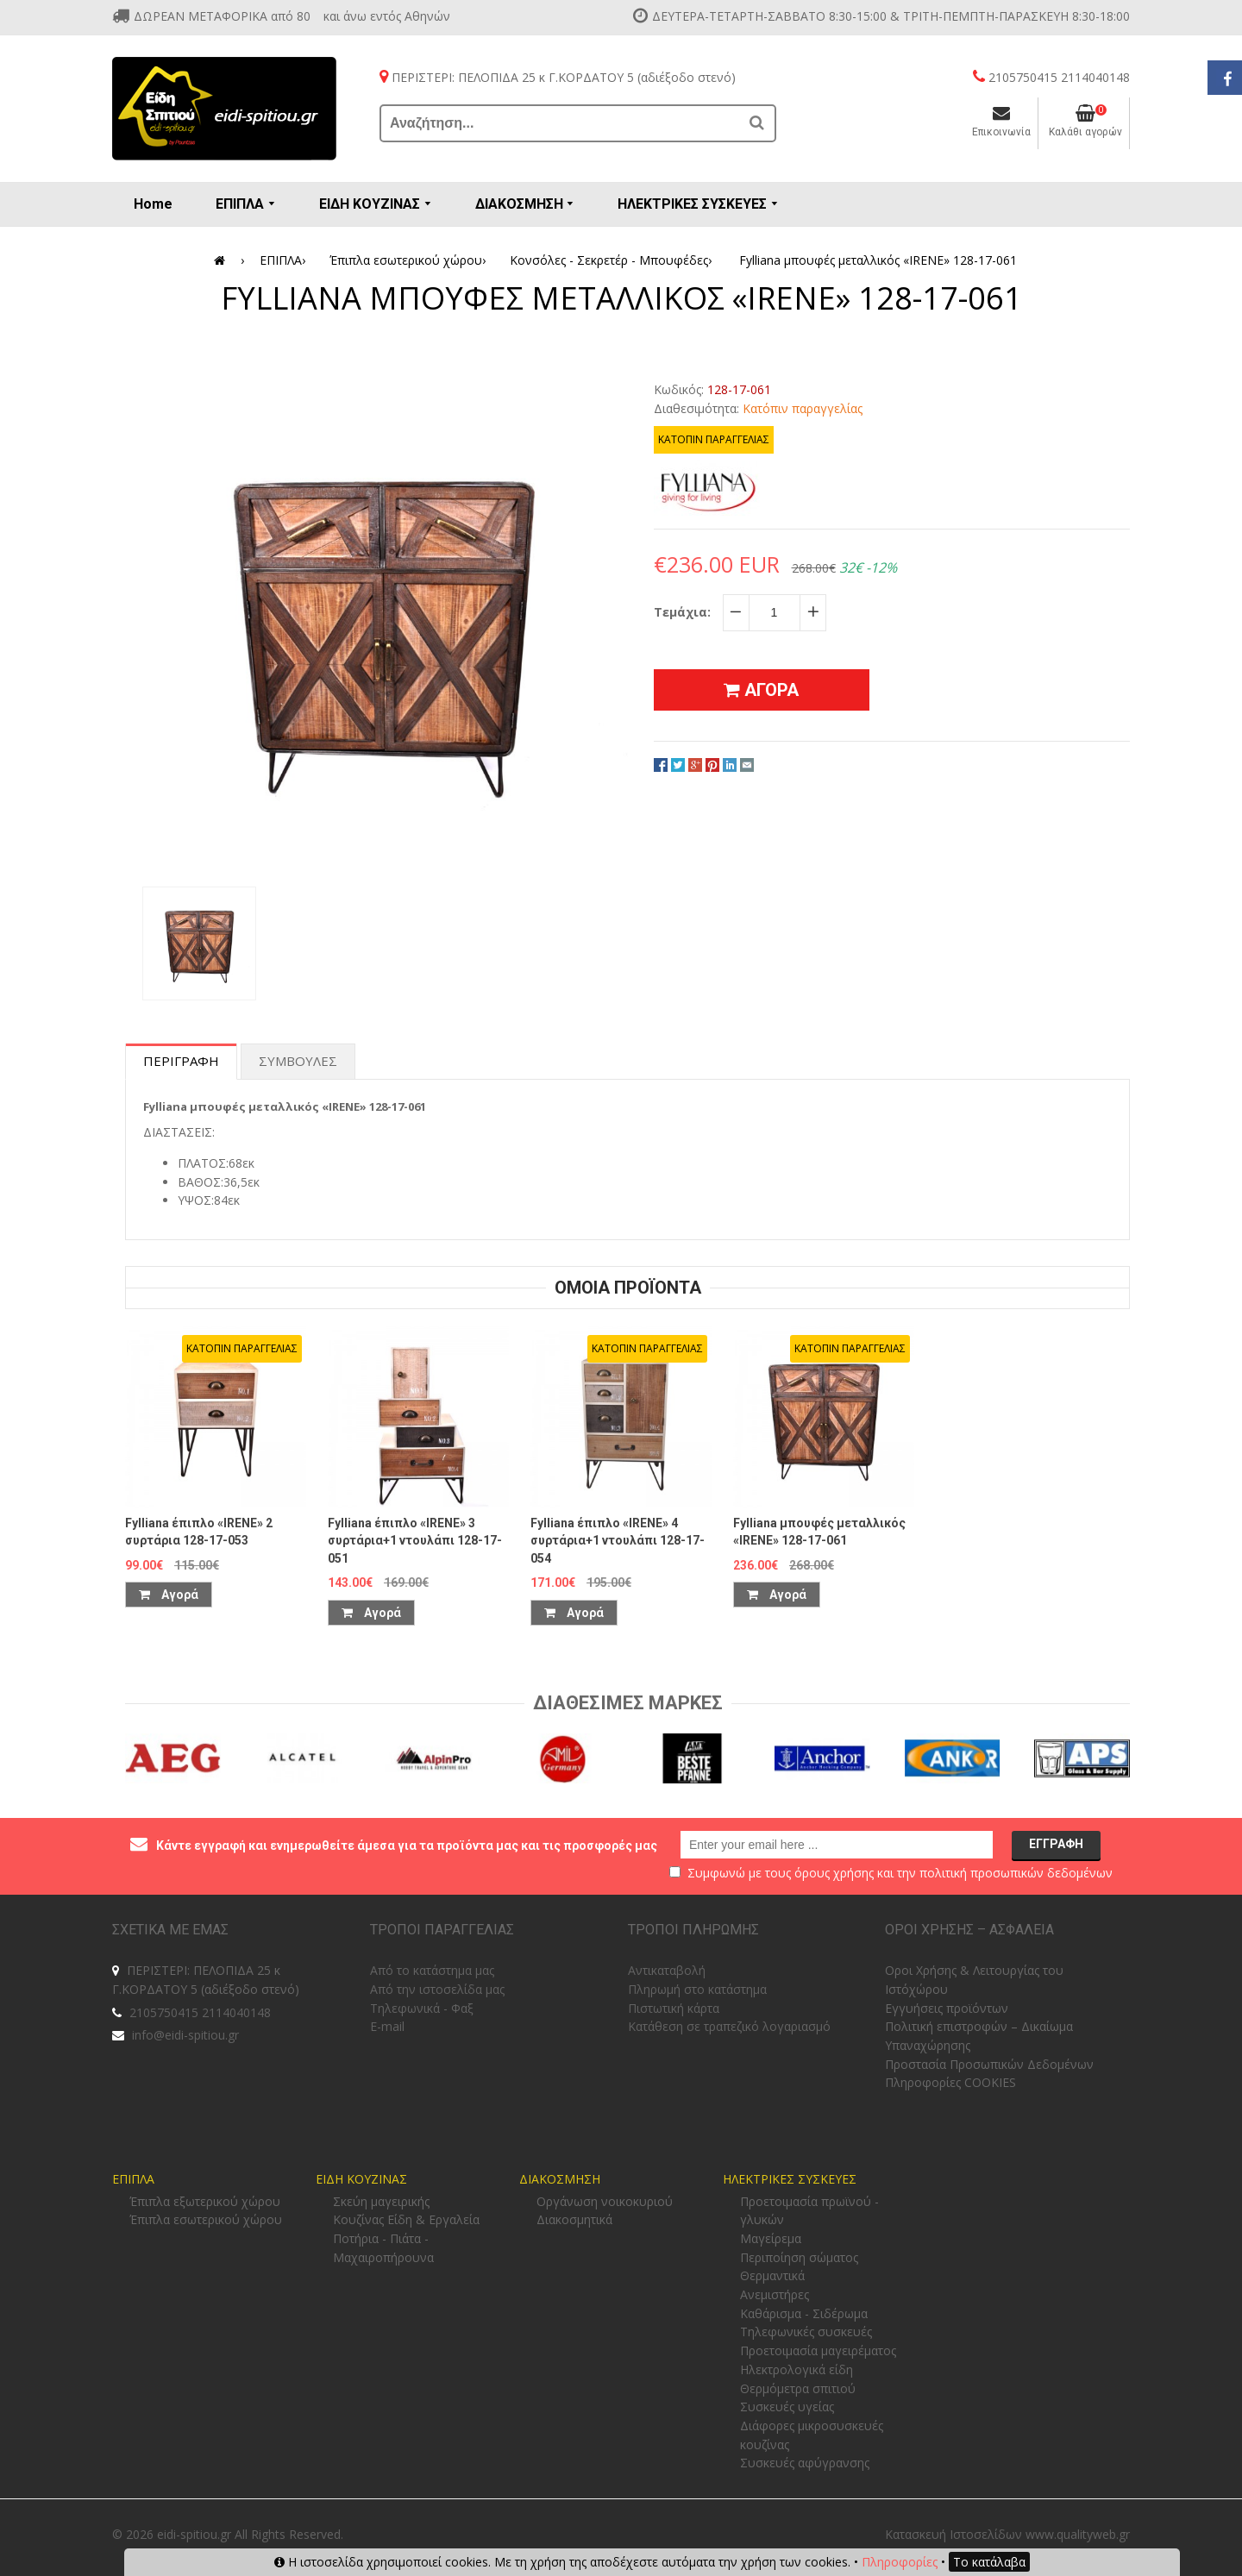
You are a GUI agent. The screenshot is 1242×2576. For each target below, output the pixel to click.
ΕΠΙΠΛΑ (285, 260)
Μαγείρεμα (770, 2238)
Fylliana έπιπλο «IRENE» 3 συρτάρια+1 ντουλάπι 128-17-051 (415, 1540)
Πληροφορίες (900, 2562)
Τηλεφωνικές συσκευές (806, 2331)
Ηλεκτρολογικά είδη (796, 2369)
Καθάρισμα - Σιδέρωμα (804, 2313)
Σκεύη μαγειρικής (381, 2201)
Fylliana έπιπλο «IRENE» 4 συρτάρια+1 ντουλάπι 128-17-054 (617, 1540)
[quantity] (774, 612)
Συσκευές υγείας (787, 2406)
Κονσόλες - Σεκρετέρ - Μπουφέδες (614, 260)
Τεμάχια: (682, 612)
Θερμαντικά (772, 2275)
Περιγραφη (181, 1060)
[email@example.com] (837, 1844)
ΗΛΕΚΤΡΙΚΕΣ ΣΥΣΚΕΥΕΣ (789, 2179)
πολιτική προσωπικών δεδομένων (1016, 1873)
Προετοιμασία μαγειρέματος (818, 2350)
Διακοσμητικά (574, 2219)
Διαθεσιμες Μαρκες (628, 1703)
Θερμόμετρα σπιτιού (798, 2388)
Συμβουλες (298, 1060)
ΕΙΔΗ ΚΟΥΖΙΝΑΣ (361, 2179)
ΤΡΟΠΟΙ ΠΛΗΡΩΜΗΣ (693, 1929)
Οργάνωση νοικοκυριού (604, 2201)
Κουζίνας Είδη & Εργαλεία (406, 2219)
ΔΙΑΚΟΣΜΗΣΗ (559, 2179)
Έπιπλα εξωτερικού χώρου (204, 2201)
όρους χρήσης (834, 1873)
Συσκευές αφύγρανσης (804, 2462)
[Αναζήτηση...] (560, 123)
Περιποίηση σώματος (799, 2257)
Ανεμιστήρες (774, 2294)
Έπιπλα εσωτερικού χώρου (410, 260)
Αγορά (168, 1594)
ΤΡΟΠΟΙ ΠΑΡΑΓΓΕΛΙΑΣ (442, 1929)
